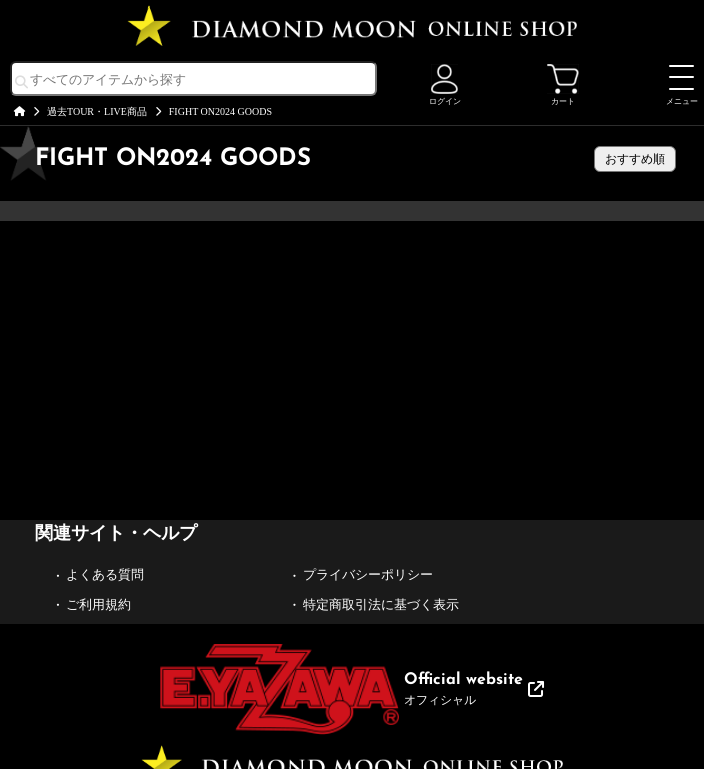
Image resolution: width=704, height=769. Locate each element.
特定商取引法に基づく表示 (381, 604)
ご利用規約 (98, 604)
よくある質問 (105, 574)
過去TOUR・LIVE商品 (97, 111)
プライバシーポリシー (368, 574)
